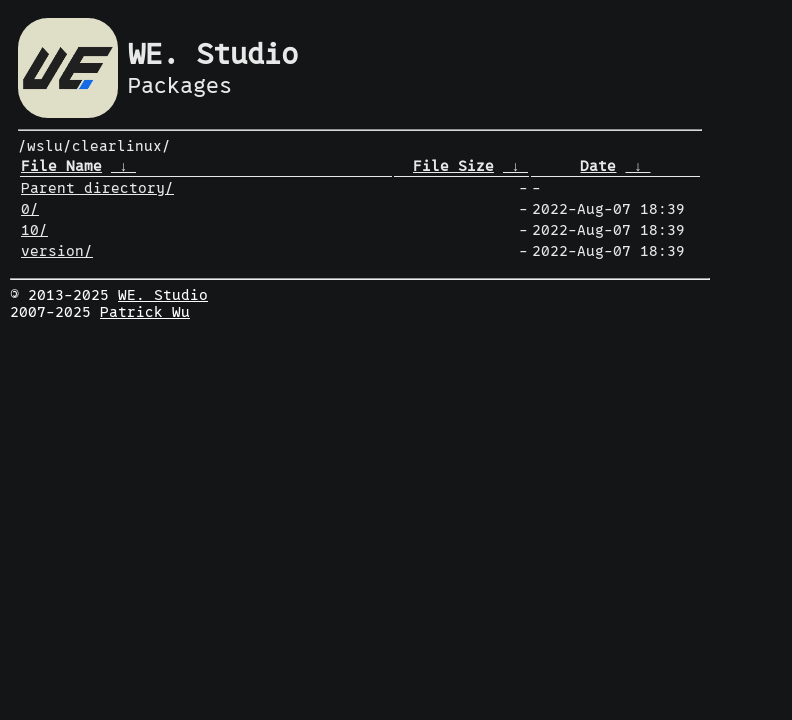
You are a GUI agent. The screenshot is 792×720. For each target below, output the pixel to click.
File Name (61, 166)
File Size (453, 166)
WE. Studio (163, 295)
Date (598, 166)
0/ (30, 209)
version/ (57, 251)
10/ (34, 230)
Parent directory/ (97, 188)
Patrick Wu (145, 312)
